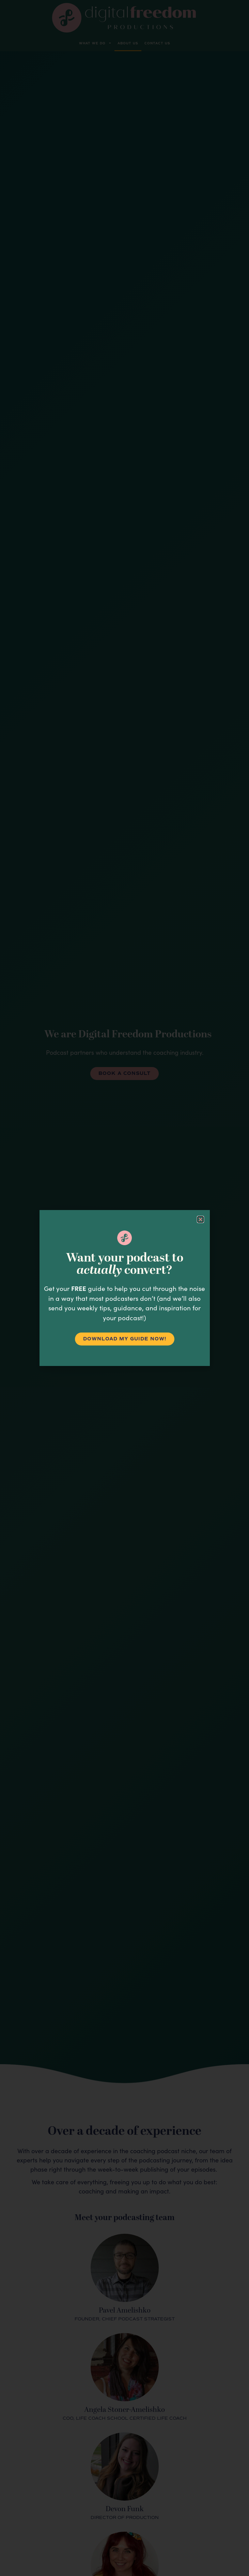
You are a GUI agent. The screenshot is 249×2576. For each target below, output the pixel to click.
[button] (200, 1219)
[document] (124, 1288)
